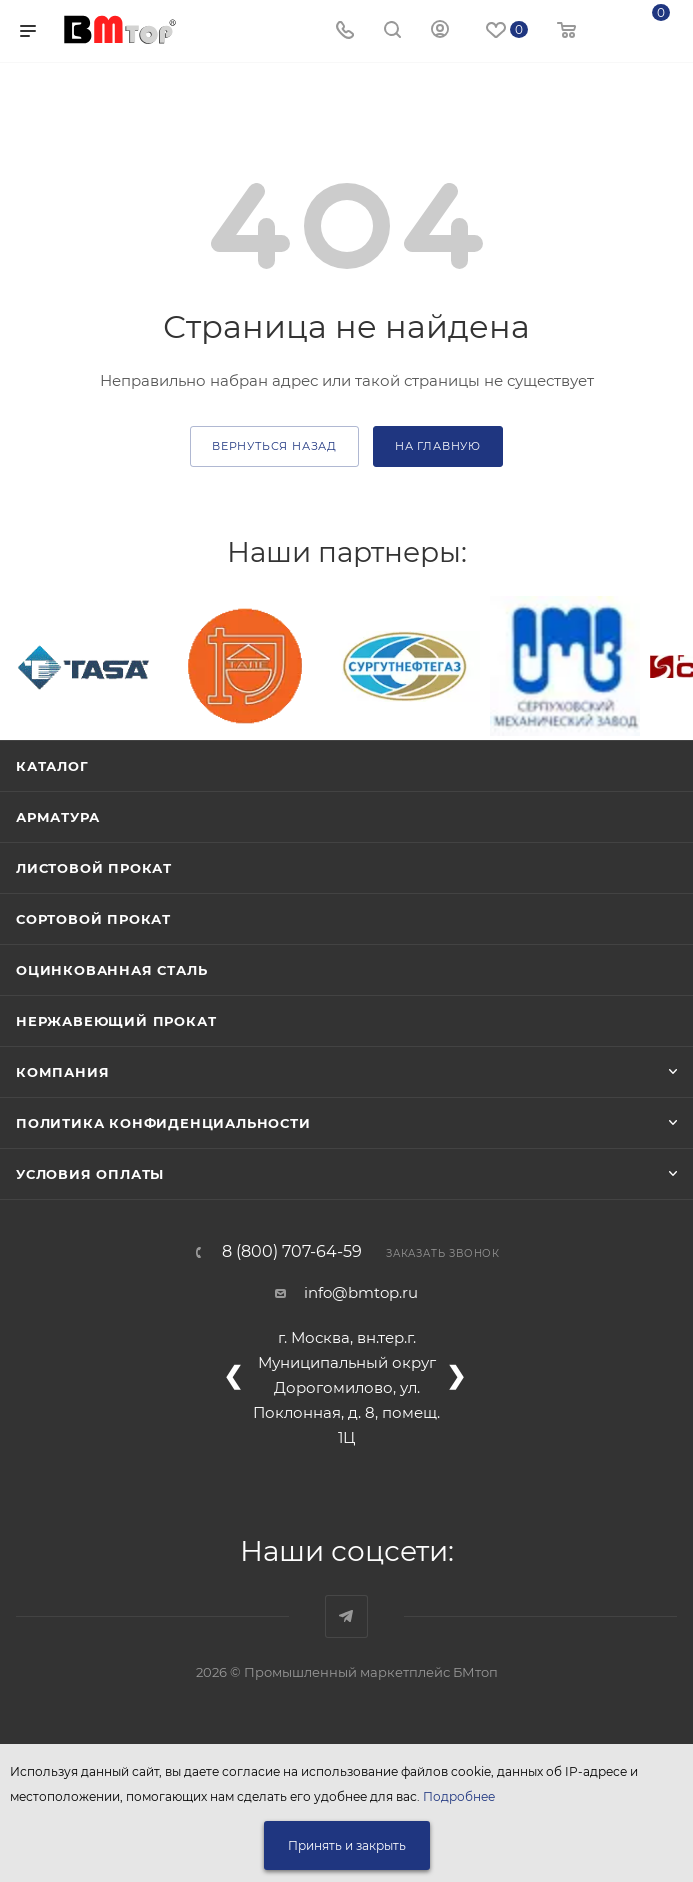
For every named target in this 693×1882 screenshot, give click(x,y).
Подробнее (459, 1796)
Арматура (57, 817)
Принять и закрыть (347, 1845)
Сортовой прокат (93, 919)
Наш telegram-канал (346, 1616)
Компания (62, 1072)
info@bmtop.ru (361, 1292)
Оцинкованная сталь (111, 970)
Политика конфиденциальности (163, 1123)
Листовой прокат (94, 868)
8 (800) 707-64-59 (292, 1252)
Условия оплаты (90, 1174)
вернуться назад (274, 446)
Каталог (52, 766)
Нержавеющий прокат (116, 1021)
